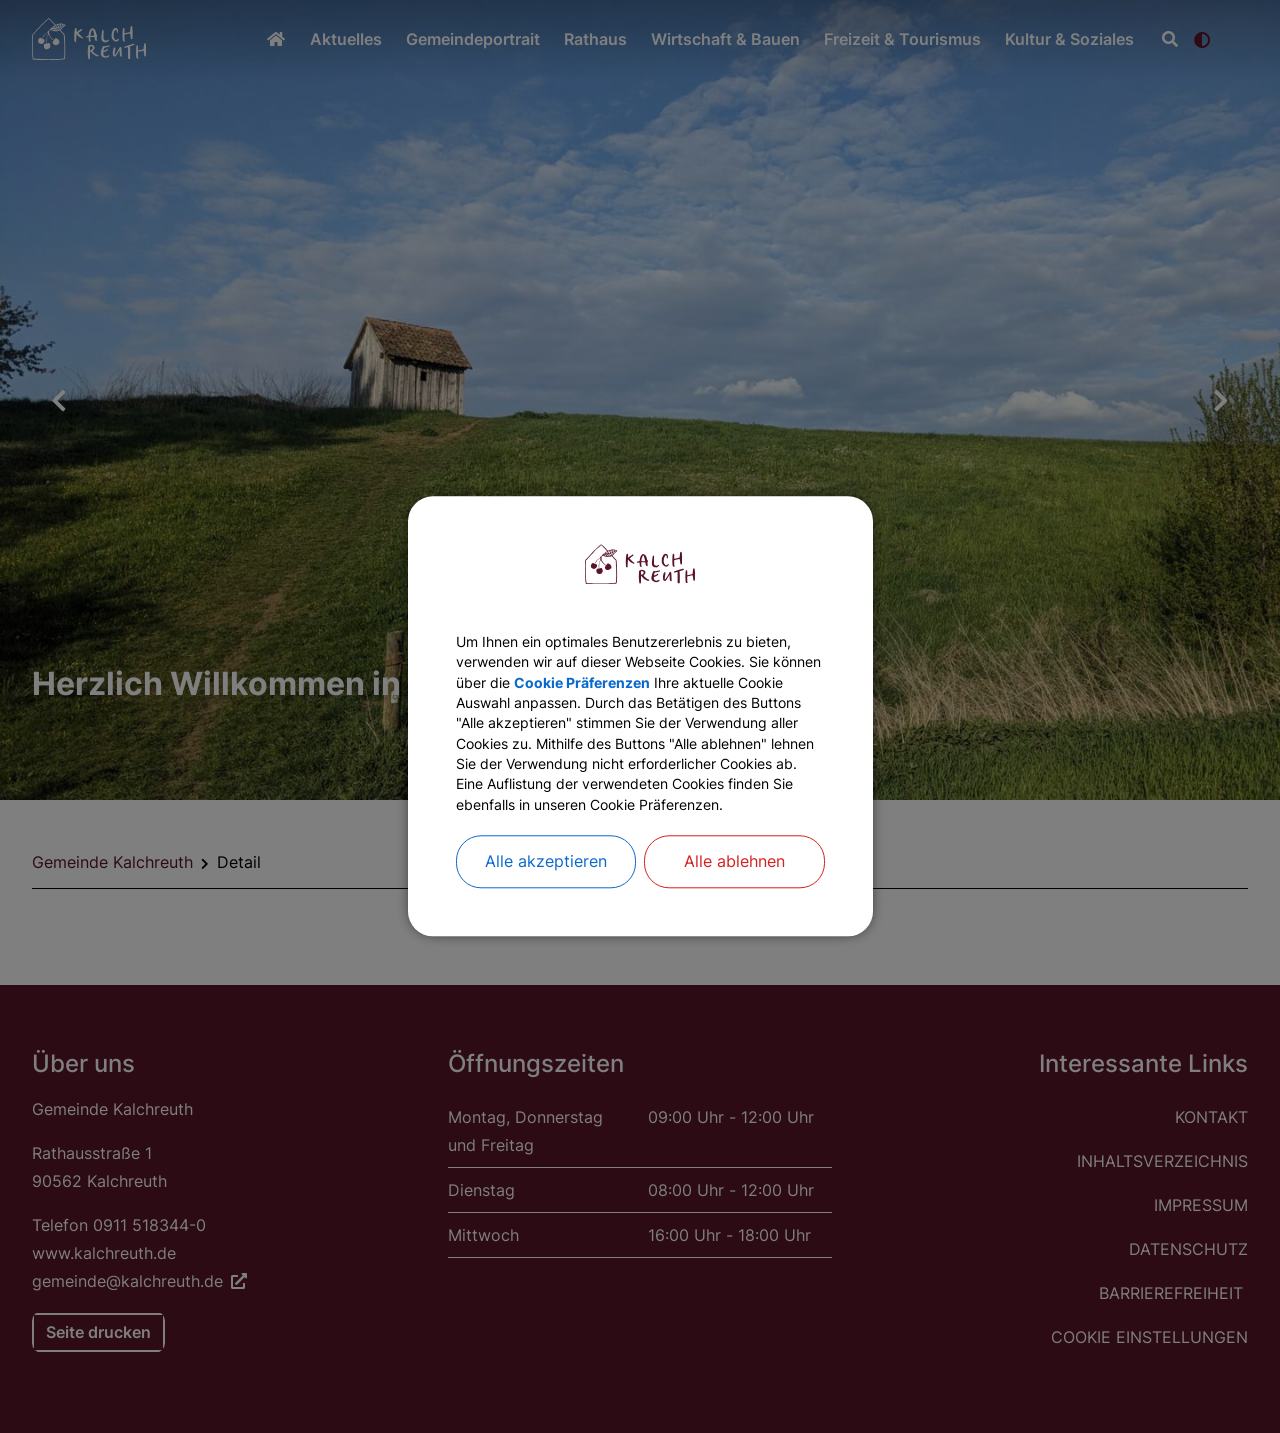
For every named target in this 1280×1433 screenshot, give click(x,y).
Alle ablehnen (734, 902)
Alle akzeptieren (546, 902)
